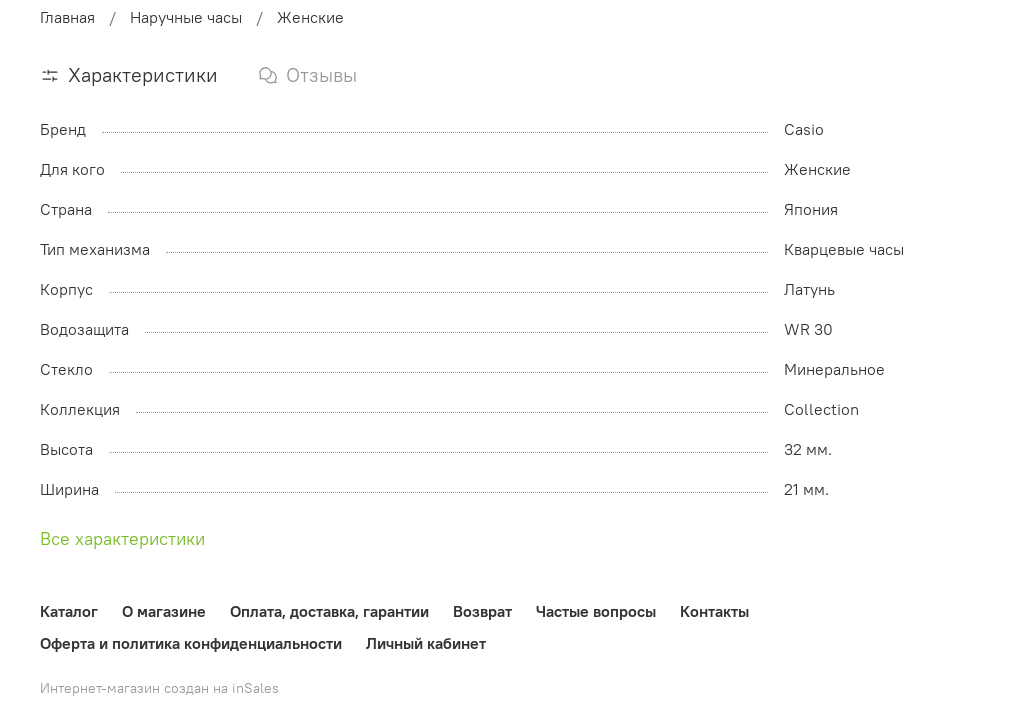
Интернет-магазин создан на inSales (159, 688)
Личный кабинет (426, 643)
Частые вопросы (596, 611)
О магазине (164, 611)
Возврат (482, 611)
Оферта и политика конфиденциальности (191, 643)
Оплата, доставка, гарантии (329, 611)
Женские (310, 17)
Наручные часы (186, 17)
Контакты (714, 611)
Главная (67, 17)
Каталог (69, 611)
